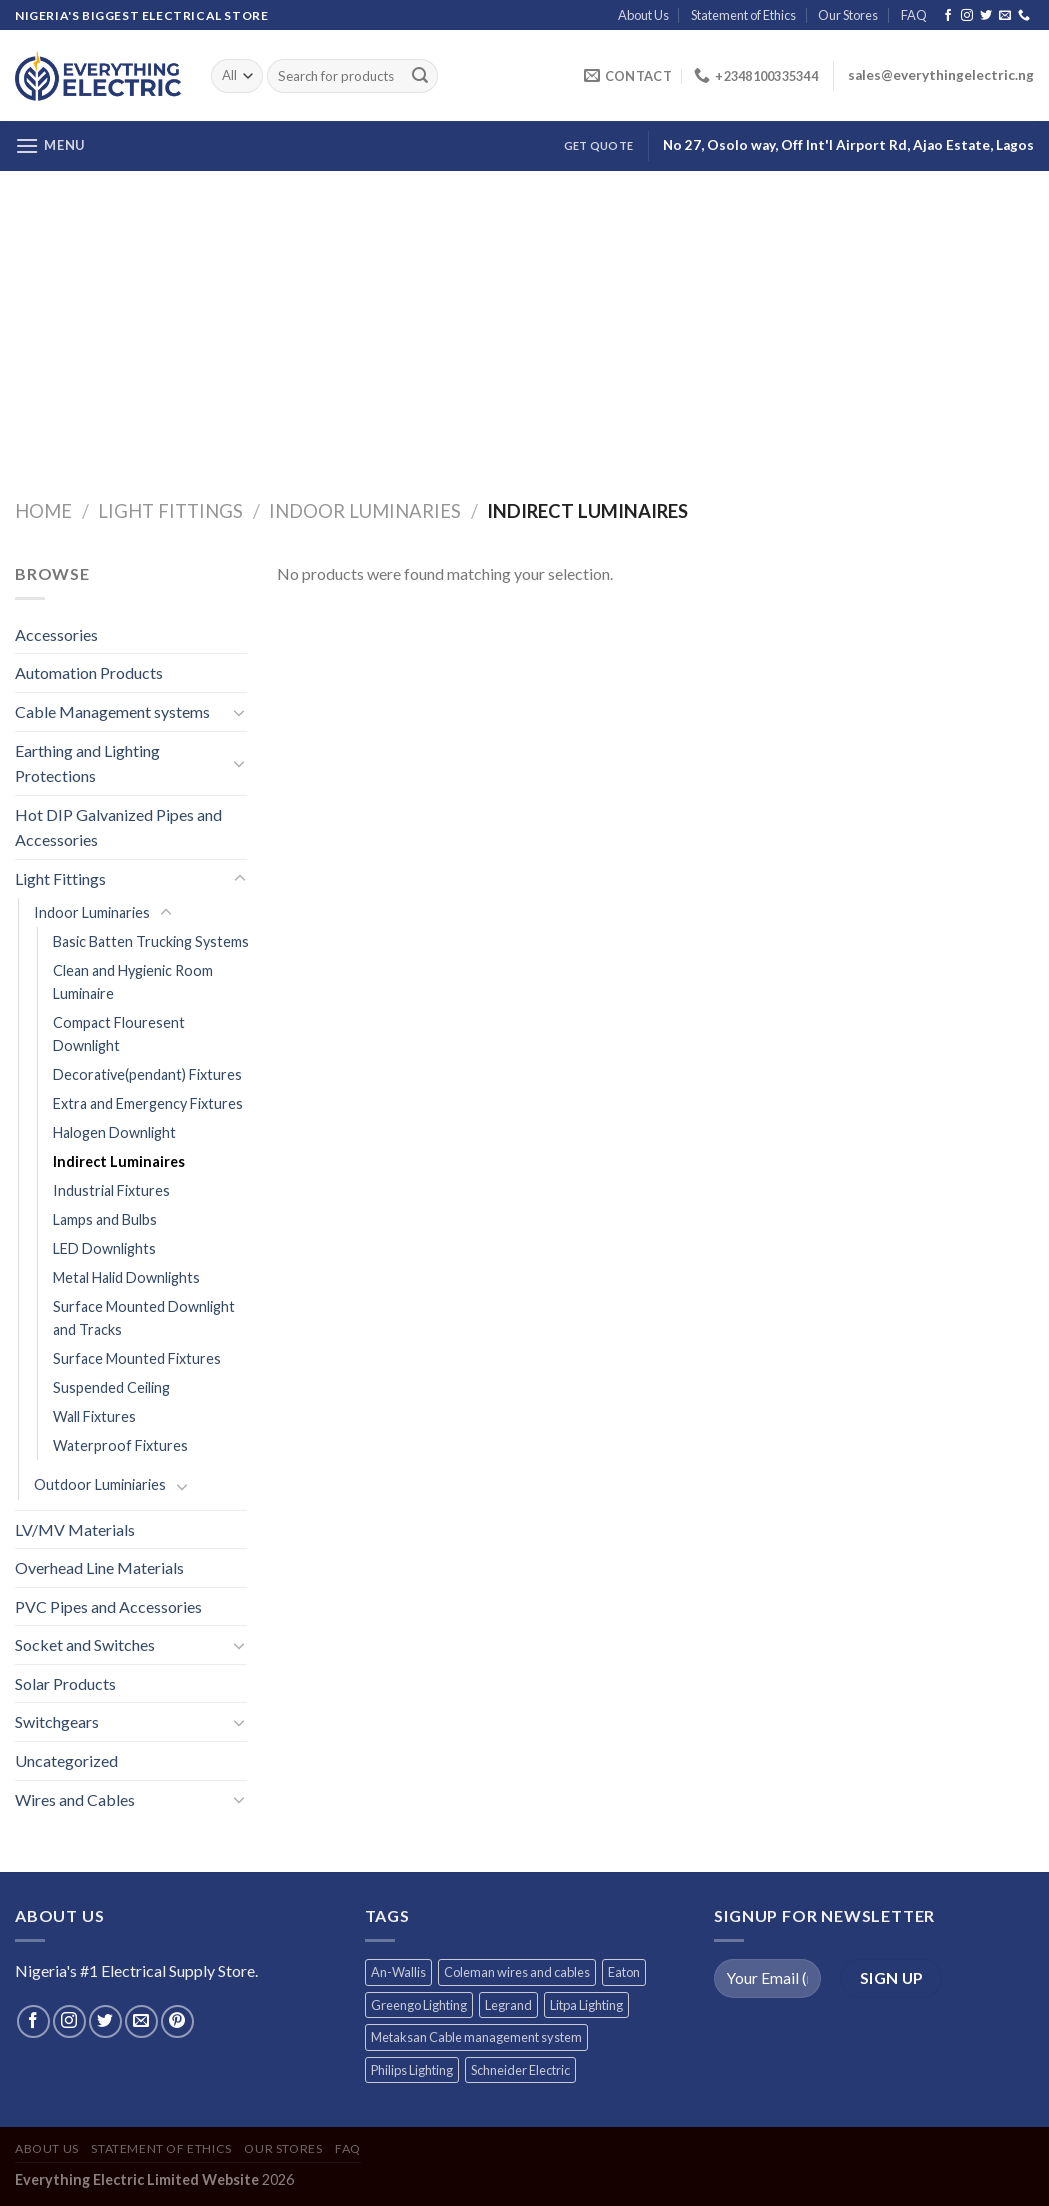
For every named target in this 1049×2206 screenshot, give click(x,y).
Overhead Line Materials (99, 1567)
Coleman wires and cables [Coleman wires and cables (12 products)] (517, 1972)
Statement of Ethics (743, 15)
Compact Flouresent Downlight (119, 1034)
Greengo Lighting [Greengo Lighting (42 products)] (419, 2005)
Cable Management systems (112, 711)
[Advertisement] (524, 321)
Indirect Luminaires (119, 1161)
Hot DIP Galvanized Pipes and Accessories (118, 827)
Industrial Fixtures (111, 1190)
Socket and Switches (85, 1644)
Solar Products (65, 1683)
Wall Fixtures (94, 1416)
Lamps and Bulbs (105, 1219)
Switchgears (57, 1721)
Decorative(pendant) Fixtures (147, 1074)
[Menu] (50, 145)
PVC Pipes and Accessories (108, 1606)
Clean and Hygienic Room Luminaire (133, 982)
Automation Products (89, 672)
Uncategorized (66, 1760)
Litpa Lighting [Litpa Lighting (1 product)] (586, 2005)
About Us (643, 15)
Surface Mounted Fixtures (137, 1358)
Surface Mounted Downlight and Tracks (144, 1318)
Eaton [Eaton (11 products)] (624, 1972)
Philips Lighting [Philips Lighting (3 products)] (412, 2070)
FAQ (914, 15)
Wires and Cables (75, 1799)
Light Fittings (170, 511)
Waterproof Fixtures (120, 1445)
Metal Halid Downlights (126, 1277)
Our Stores (848, 15)
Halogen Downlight (114, 1132)
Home (43, 511)
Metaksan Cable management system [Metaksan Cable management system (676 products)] (476, 2037)
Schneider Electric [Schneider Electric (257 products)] (520, 2070)
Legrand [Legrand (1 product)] (508, 2005)
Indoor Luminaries (365, 511)
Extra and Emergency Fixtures (148, 1103)
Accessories (56, 634)
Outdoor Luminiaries (100, 1484)
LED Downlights (104, 1248)
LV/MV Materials (75, 1529)
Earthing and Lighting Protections (87, 763)
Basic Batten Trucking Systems (151, 941)
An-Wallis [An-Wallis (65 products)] (398, 1972)
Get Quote (598, 145)
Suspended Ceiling (111, 1387)
